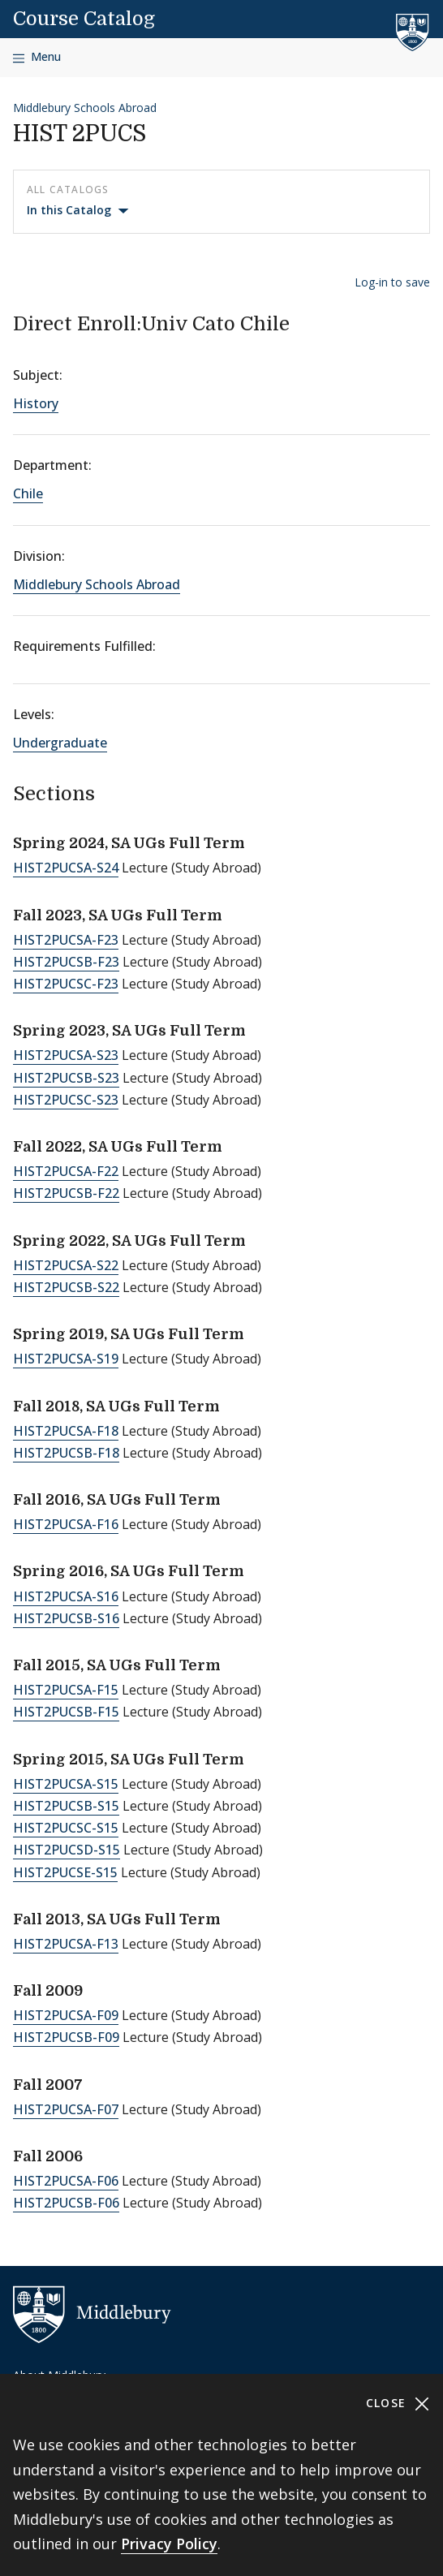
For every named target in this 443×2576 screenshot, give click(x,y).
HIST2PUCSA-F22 (65, 1171)
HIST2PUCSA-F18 (65, 1431)
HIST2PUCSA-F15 (65, 1690)
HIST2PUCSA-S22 (65, 1265)
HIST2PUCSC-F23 (65, 984)
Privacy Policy (169, 2543)
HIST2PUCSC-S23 (65, 1100)
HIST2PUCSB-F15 (66, 1712)
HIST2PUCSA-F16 (65, 1524)
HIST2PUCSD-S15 (66, 1850)
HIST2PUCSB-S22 (66, 1287)
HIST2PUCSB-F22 (66, 1193)
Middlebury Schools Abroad (85, 107)
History (35, 403)
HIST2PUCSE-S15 (65, 1872)
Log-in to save (392, 282)
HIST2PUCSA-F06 (65, 2181)
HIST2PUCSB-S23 (66, 1078)
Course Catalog (84, 18)
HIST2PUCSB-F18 (66, 1453)
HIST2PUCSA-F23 (65, 940)
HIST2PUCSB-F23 (66, 962)
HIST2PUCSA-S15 (65, 1784)
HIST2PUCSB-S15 (66, 1806)
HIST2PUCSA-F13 (65, 1944)
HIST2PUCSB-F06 (66, 2203)
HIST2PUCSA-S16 (65, 1596)
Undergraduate (60, 743)
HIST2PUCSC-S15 (65, 1828)
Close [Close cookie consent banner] (398, 2403)
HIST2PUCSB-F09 (66, 2037)
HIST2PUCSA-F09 (65, 2015)
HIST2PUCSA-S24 (65, 868)
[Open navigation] (37, 57)
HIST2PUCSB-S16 (66, 1618)
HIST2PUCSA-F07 (65, 2109)
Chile (28, 493)
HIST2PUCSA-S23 (65, 1055)
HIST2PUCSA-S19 (65, 1359)
